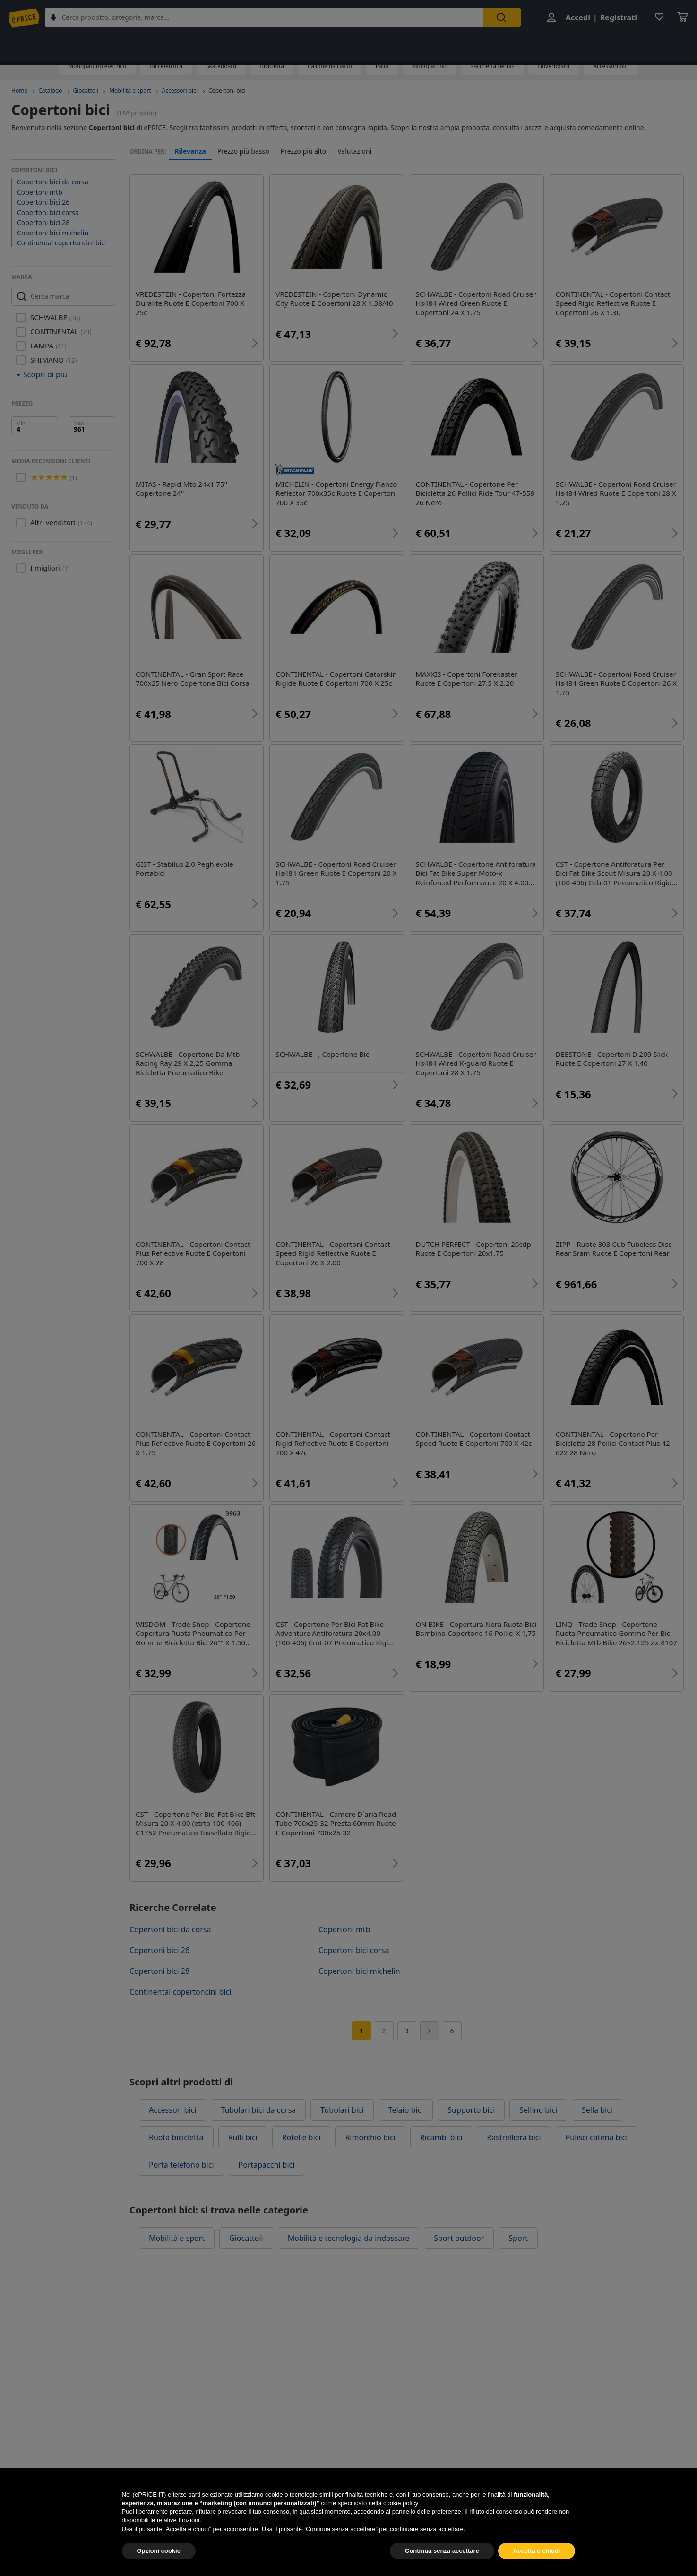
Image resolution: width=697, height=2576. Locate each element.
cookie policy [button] (400, 2525)
